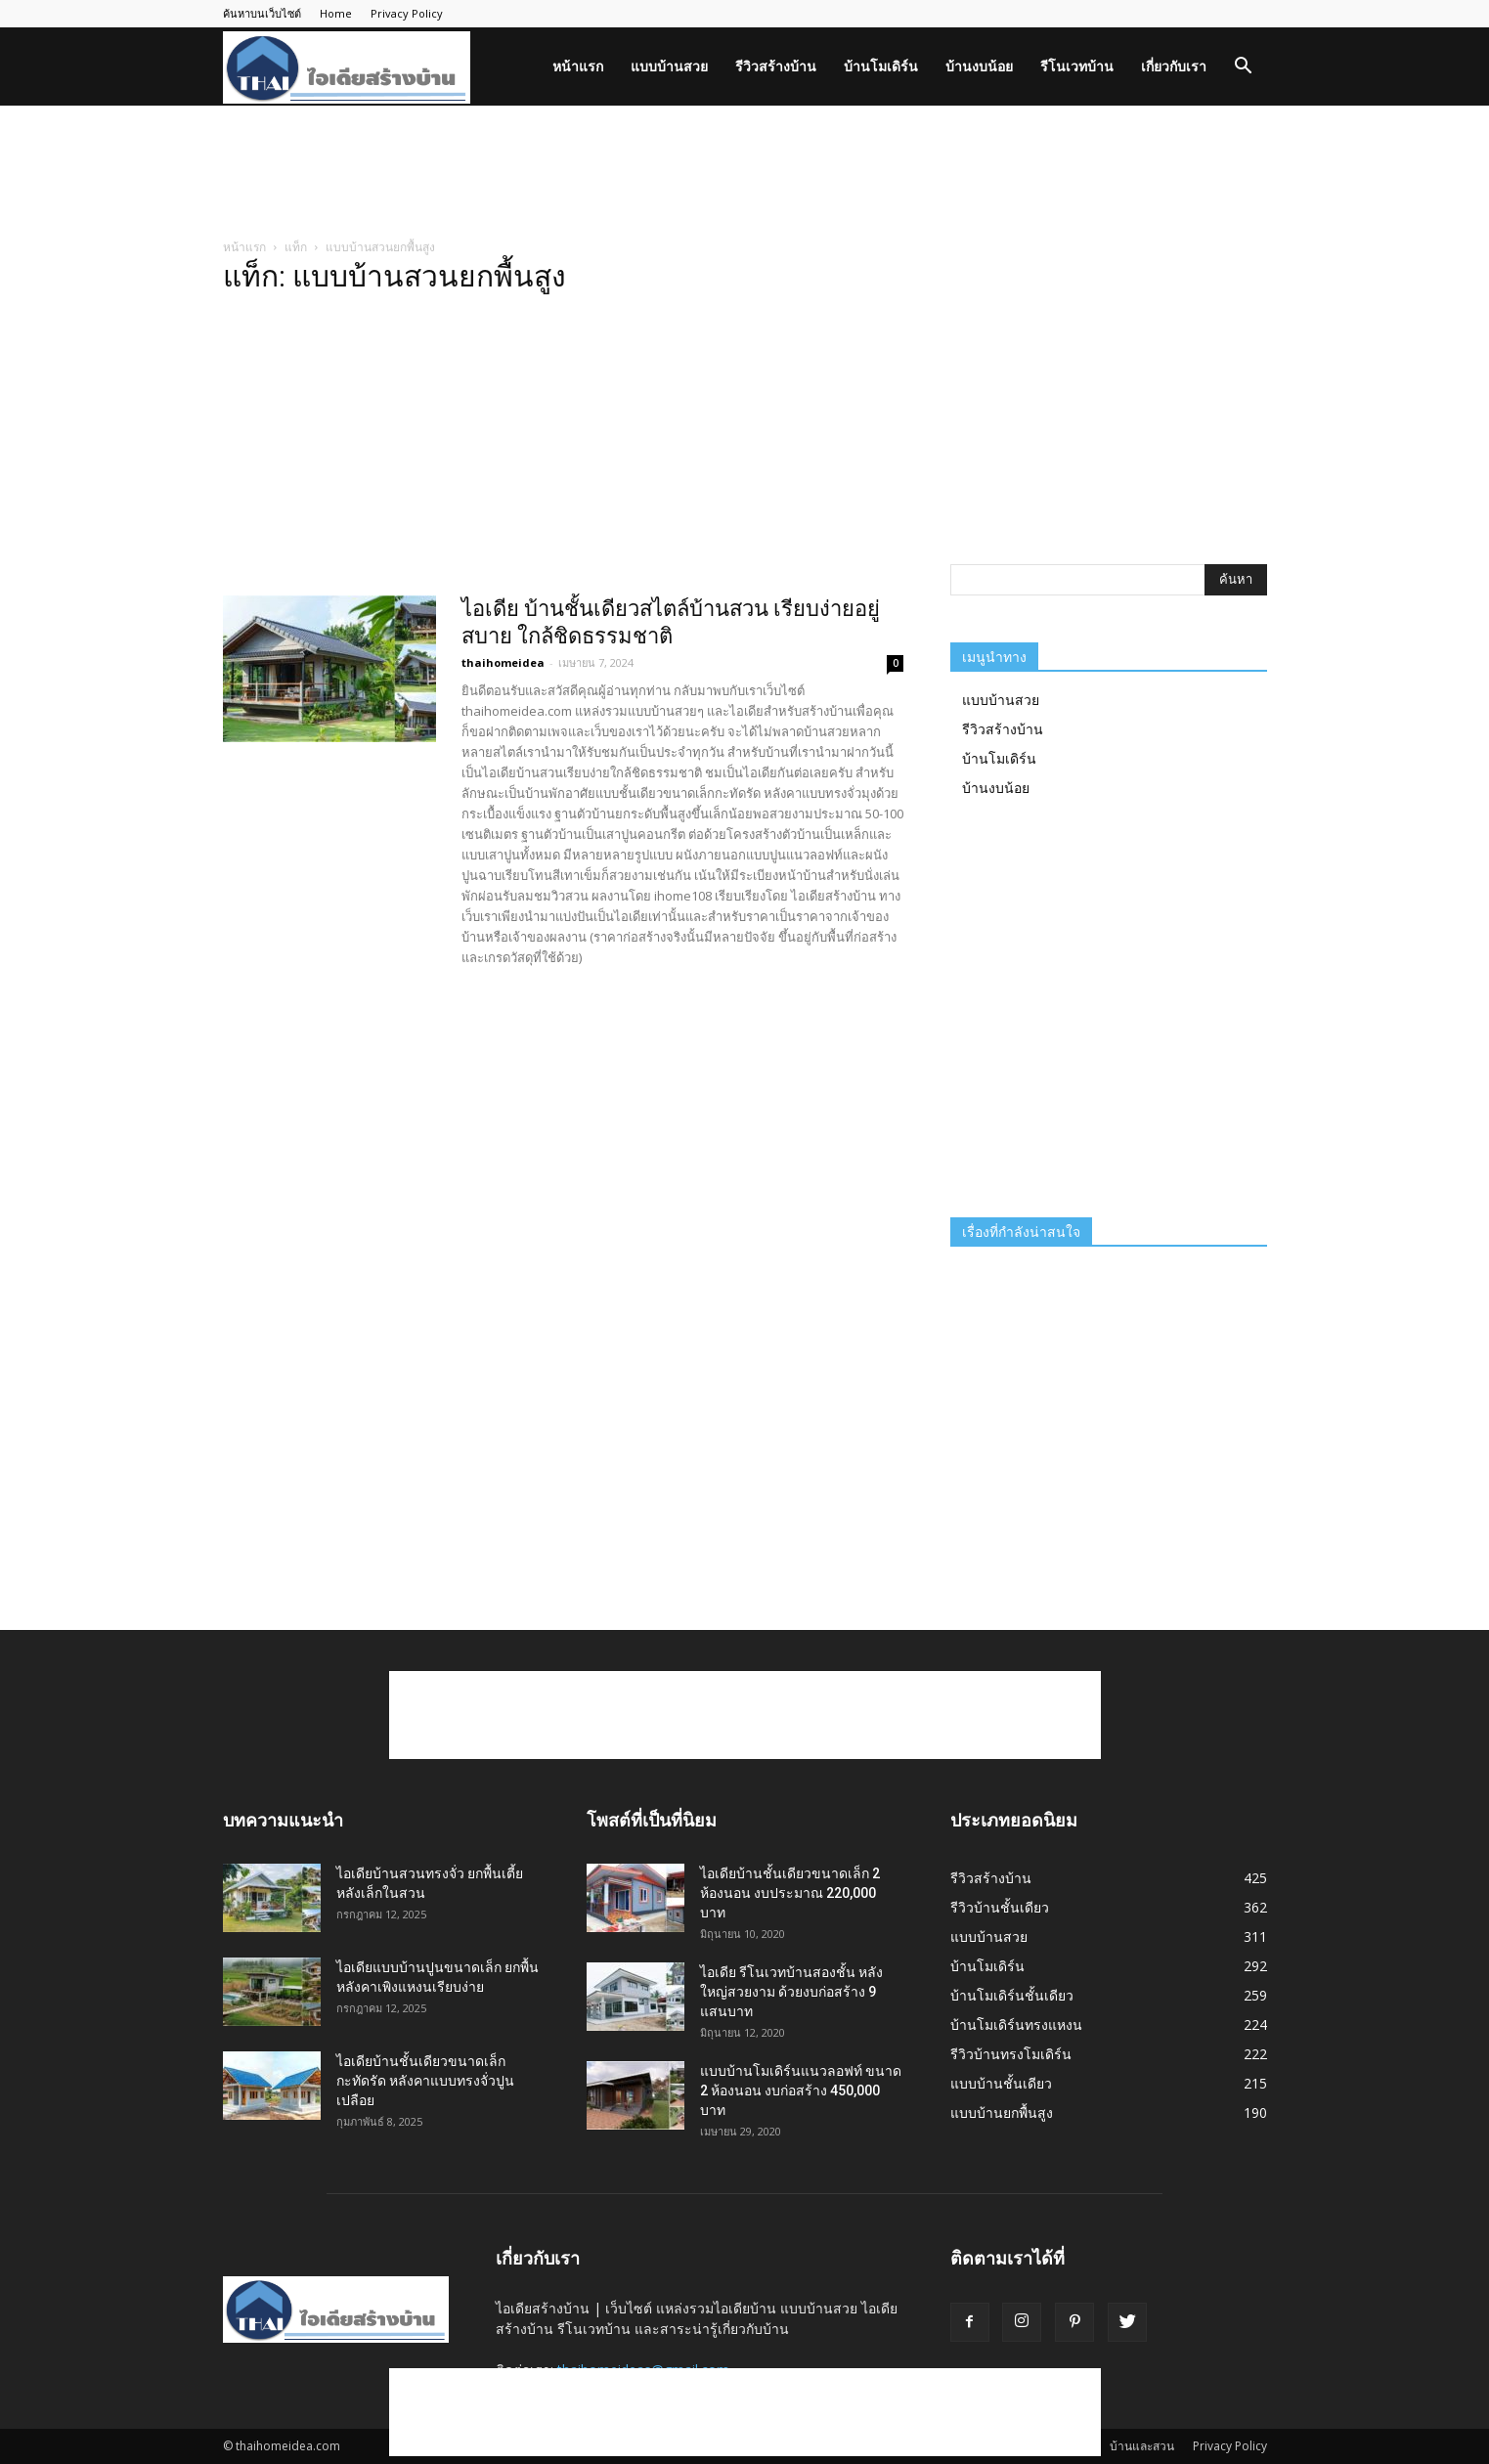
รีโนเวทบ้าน (1077, 66)
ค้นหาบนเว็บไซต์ (262, 13)
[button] (1243, 68)
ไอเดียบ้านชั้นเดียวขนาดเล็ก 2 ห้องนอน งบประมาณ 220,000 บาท (790, 1893)
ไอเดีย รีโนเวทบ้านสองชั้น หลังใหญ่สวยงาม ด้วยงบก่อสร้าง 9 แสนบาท (791, 1991)
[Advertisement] (745, 173)
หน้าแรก (577, 66)
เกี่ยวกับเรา (1173, 66)
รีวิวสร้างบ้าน (775, 66)
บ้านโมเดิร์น (881, 66)
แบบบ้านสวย (669, 66)
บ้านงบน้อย (979, 66)
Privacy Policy (407, 13)
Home (336, 13)
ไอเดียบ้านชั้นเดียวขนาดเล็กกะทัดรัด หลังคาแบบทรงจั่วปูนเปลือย (425, 2080)
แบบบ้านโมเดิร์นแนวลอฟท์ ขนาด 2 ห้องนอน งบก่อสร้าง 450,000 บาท (800, 2090)
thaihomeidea (503, 662)
